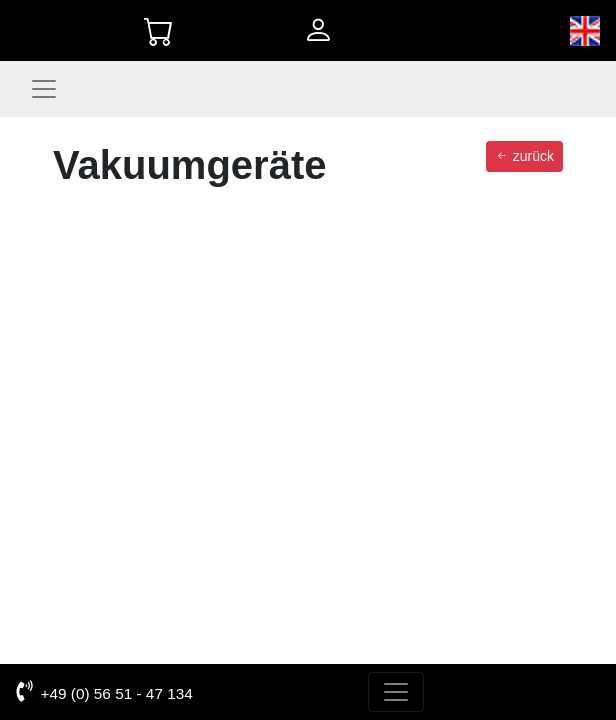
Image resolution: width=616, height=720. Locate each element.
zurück (524, 156)
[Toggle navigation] (44, 89)
